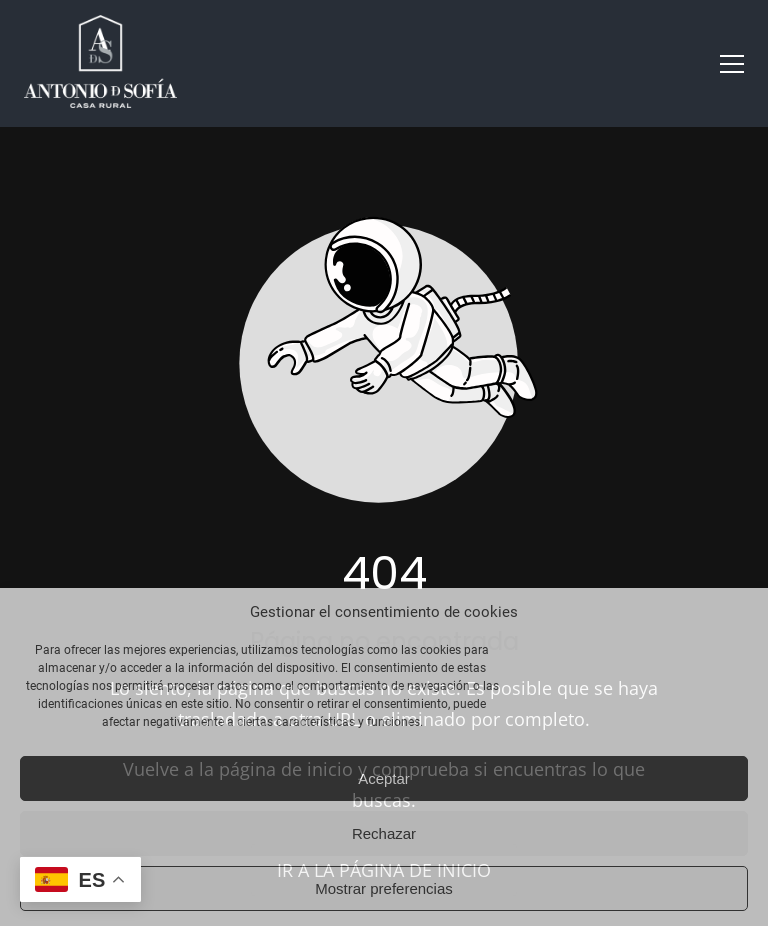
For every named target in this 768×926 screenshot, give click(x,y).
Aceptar (384, 778)
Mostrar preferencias (384, 888)
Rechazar (384, 833)
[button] (732, 64)
